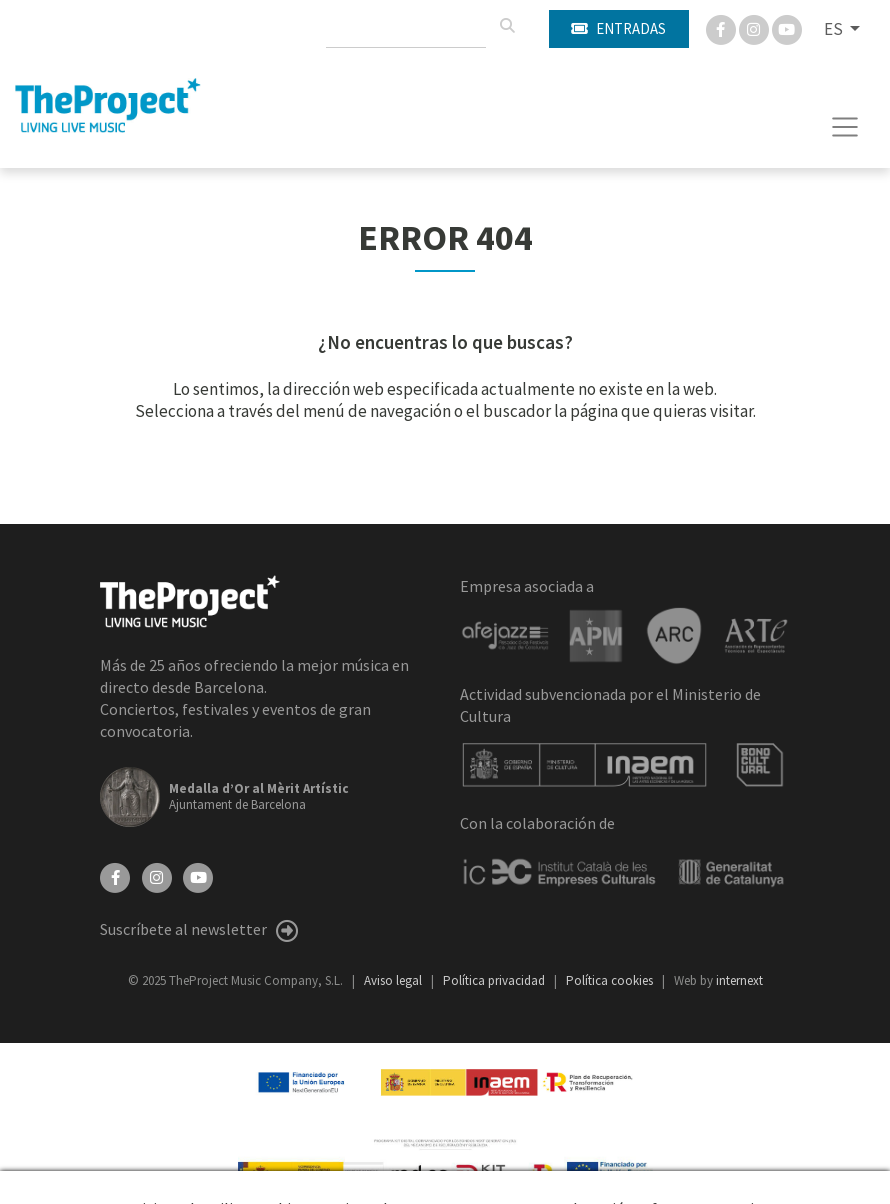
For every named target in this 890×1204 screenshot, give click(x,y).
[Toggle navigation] (845, 127)
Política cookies (611, 980)
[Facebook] (722, 28)
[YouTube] (198, 876)
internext (739, 980)
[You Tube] (787, 28)
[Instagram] (755, 28)
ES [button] (835, 29)
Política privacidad (495, 980)
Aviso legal (394, 980)
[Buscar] (507, 26)
